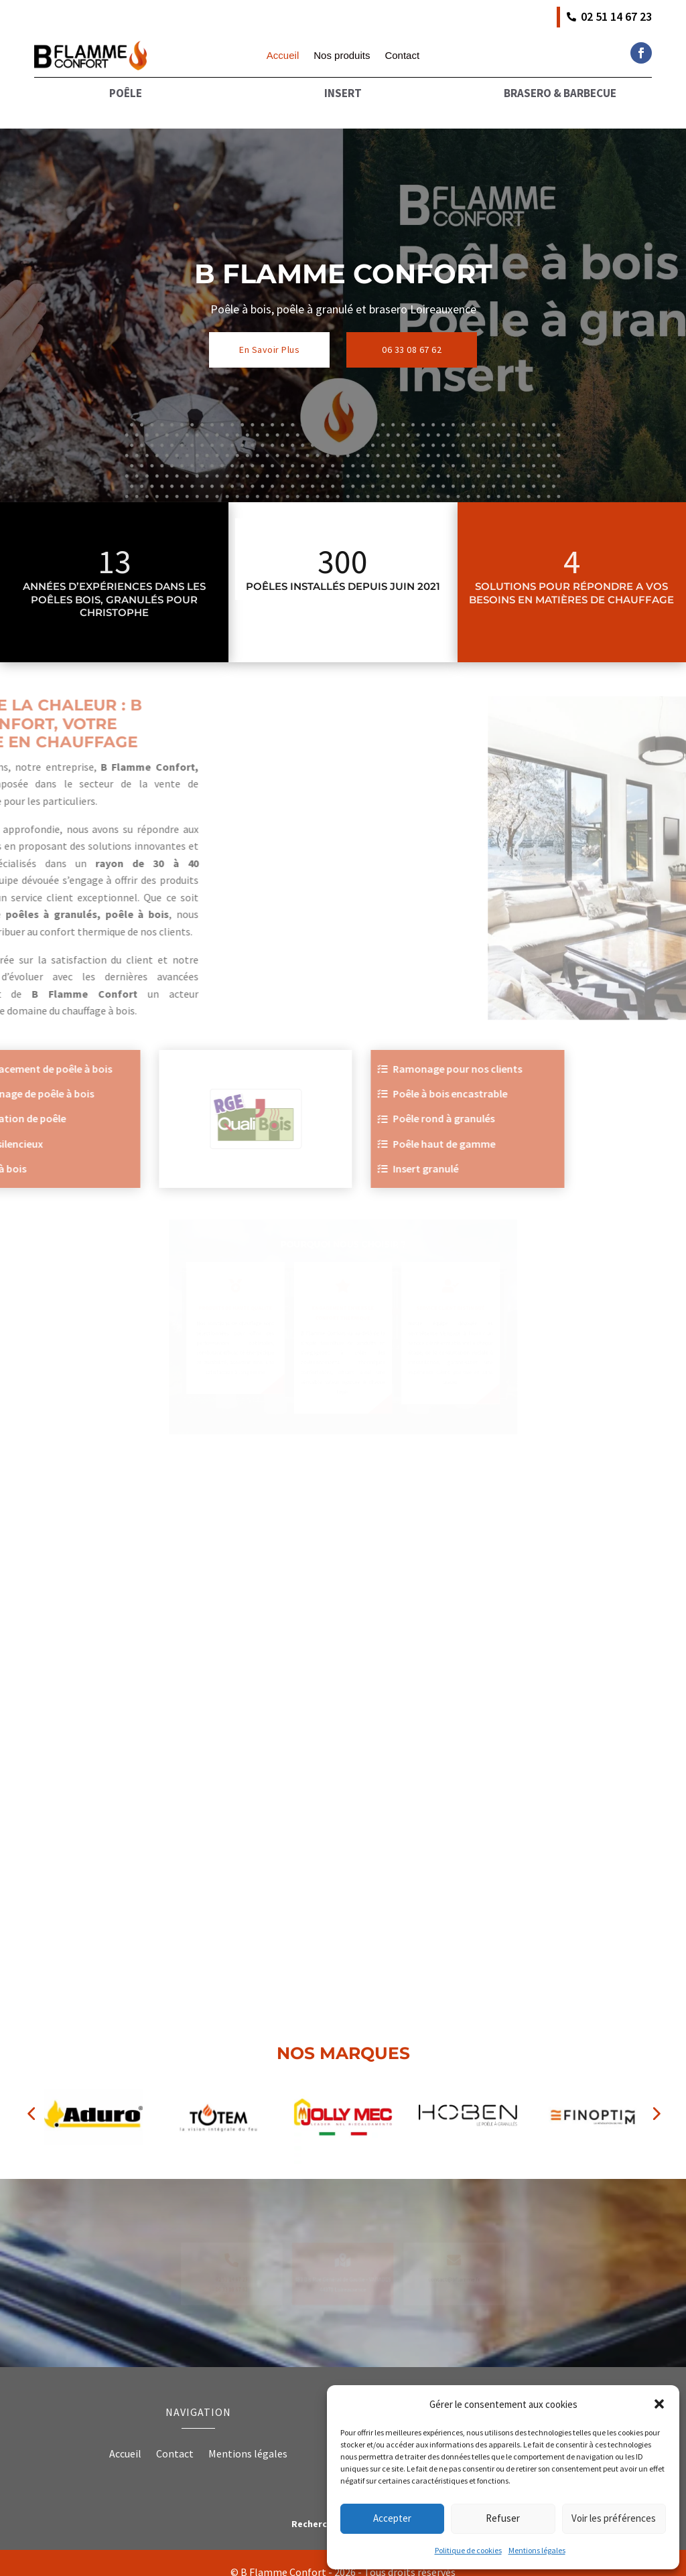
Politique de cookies (468, 2550)
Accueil (283, 56)
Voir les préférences (613, 2518)
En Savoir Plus (269, 330)
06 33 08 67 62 (411, 330)
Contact (402, 56)
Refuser (503, 2518)
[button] (659, 2404)
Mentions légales (536, 2550)
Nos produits (342, 56)
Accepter (392, 2518)
